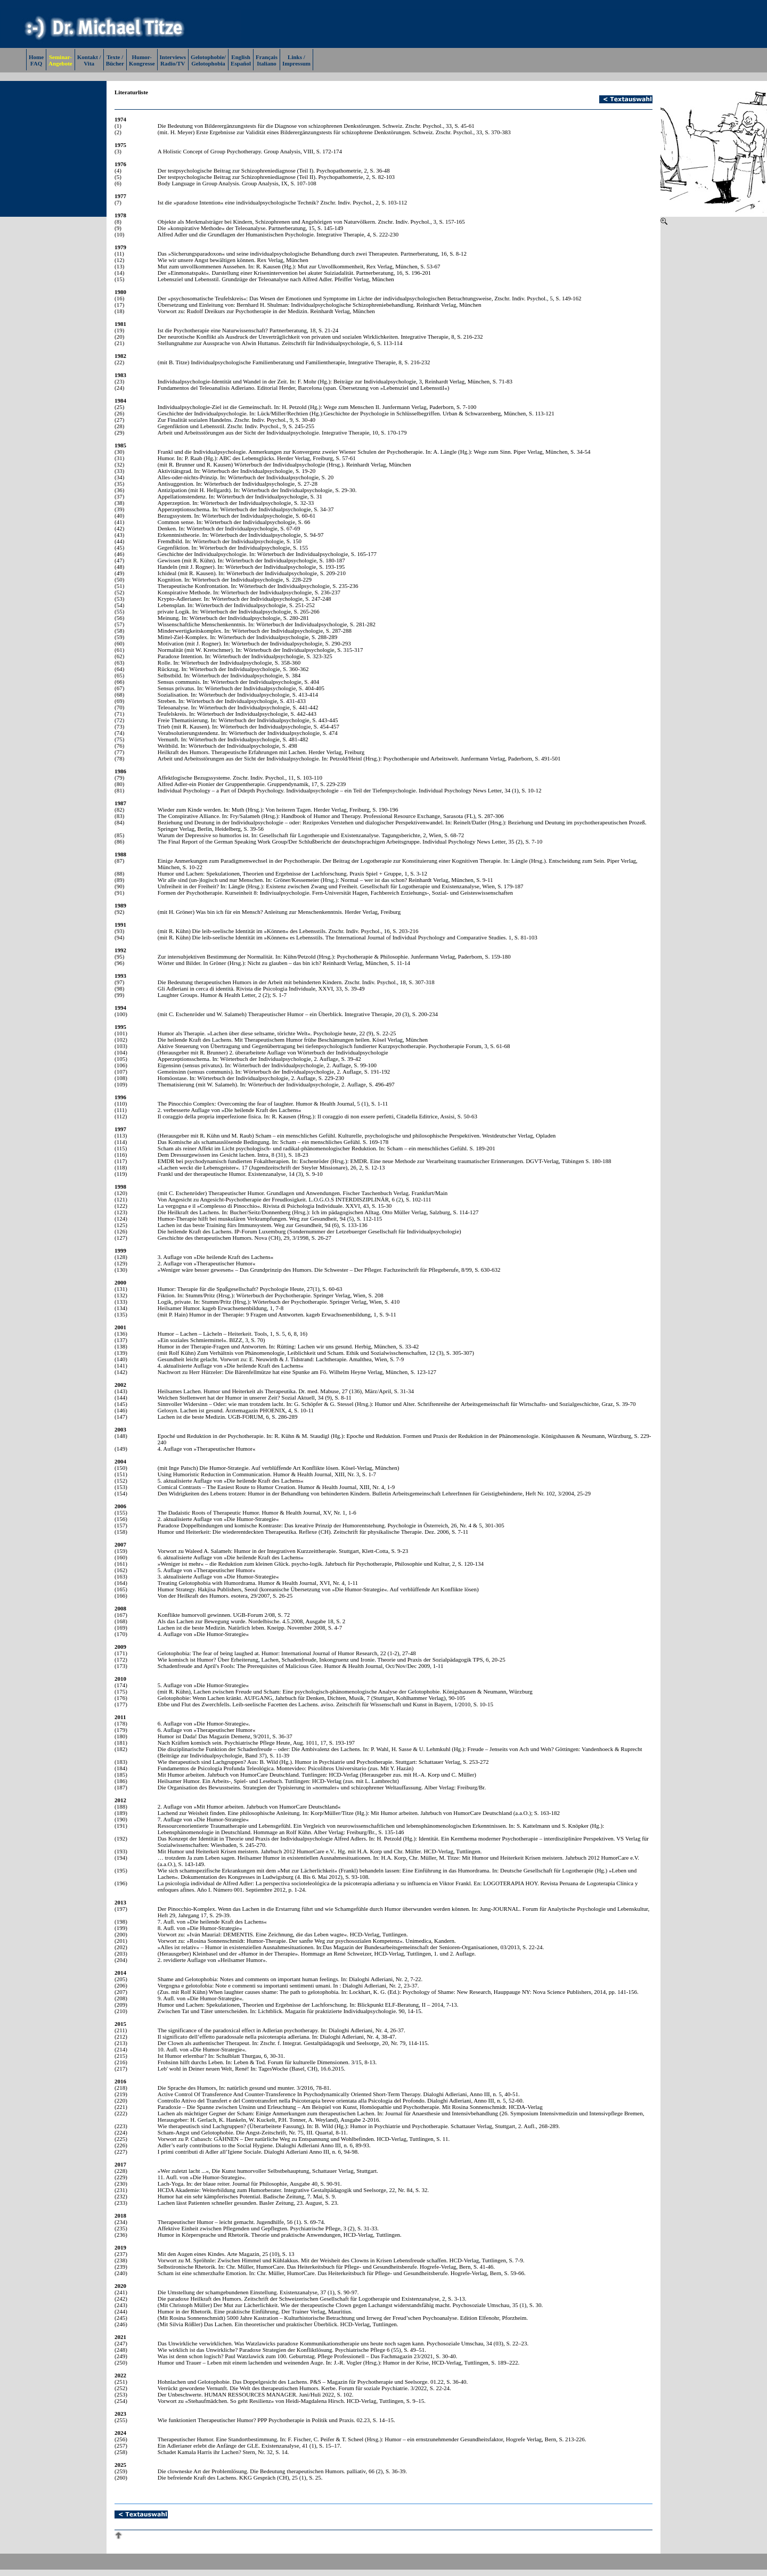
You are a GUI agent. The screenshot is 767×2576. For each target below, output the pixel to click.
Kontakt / (89, 57)
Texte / (115, 57)
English (240, 57)
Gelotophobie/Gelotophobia (208, 60)
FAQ (36, 63)
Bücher (115, 63)
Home (36, 57)
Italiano (266, 63)
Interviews (173, 57)
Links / (296, 57)
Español (241, 63)
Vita (89, 63)
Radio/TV (172, 63)
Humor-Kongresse (142, 60)
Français (267, 57)
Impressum (296, 63)
